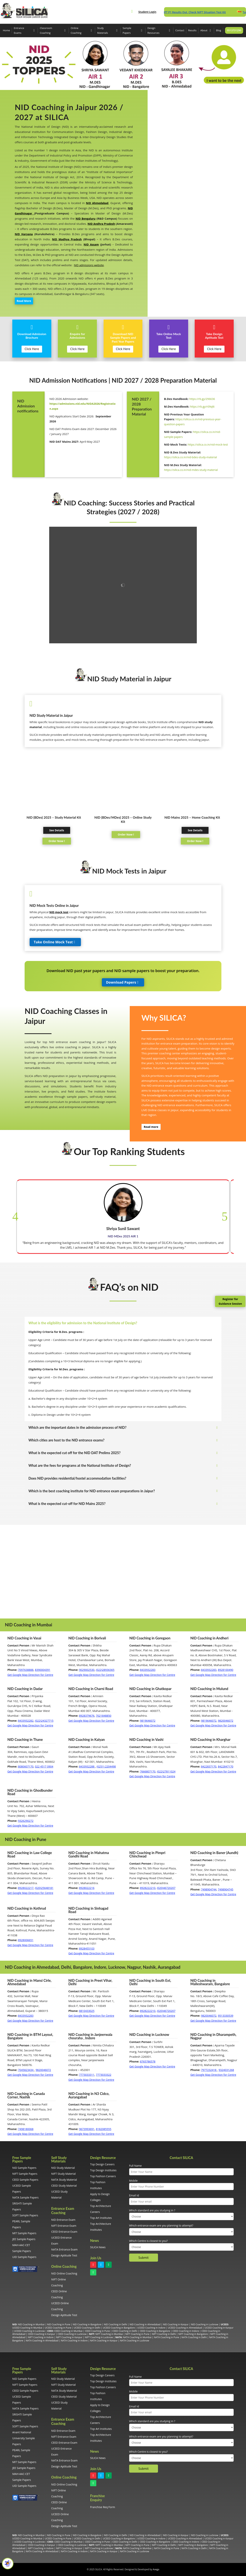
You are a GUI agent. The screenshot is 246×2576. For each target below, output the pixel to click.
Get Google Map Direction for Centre (30, 1675)
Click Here (32, 349)
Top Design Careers (102, 2164)
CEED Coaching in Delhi (124, 2331)
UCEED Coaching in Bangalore (119, 2327)
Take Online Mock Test (53, 942)
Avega (156, 2569)
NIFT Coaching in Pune (137, 2334)
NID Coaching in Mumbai (31, 2324)
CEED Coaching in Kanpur (41, 2334)
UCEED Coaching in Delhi (87, 2327)
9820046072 (225, 1720)
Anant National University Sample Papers (23, 2438)
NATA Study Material (64, 2179)
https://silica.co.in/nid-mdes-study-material (191, 470)
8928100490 (225, 1670)
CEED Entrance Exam (64, 2231)
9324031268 (226, 2070)
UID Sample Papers (24, 2257)
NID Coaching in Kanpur (176, 2324)
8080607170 (25, 1766)
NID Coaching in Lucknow (204, 2324)
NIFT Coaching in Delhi (164, 2334)
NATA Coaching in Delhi (194, 2337)
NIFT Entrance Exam (63, 2225)
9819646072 (147, 1720)
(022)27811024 (166, 1771)
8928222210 (147, 1888)
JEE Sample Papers (23, 2239)
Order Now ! (57, 841)
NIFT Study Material (63, 2174)
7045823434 (26, 2070)
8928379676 (86, 1715)
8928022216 (86, 1888)
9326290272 (25, 1821)
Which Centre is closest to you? (148, 2241)
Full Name (135, 2165)
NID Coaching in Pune (58, 2324)
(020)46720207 (166, 1888)
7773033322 (103, 2075)
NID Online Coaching (64, 2273)
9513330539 (225, 2015)
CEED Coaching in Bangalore (155, 2331)
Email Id (134, 2195)
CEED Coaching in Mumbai (68, 2331)
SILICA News (98, 2247)
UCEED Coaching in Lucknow (29, 2331)
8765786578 (147, 2061)
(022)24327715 (44, 1720)
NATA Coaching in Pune (166, 2337)
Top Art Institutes (101, 2218)
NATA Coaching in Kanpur (103, 2340)
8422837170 (208, 1766)
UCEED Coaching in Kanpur (219, 2327)
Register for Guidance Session (230, 1301)
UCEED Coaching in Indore (151, 2327)
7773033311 (86, 2075)
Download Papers (121, 982)
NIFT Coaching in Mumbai (109, 2334)
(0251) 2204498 (106, 1766)
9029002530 (86, 1670)
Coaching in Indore (43, 2337)
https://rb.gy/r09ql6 (202, 406)
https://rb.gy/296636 (202, 399)
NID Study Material (63, 2168)
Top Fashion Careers (103, 2176)
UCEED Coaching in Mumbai (27, 2327)
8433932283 (147, 1670)
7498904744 (208, 1889)
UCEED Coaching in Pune (58, 2327)
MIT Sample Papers (24, 2233)
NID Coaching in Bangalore (87, 2324)
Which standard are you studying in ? (152, 2210)
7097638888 (25, 1670)
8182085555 (103, 2129)
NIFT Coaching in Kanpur (69, 2337)
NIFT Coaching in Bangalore (193, 2334)
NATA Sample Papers (25, 2197)
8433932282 (25, 1720)
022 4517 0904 (44, 1766)
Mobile (133, 2180)
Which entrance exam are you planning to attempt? (161, 2225)
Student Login (147, 12)
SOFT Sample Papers (25, 2215)
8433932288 (87, 1766)
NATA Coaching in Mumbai (137, 2337)
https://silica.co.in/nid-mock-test (207, 444)
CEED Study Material (64, 2185)
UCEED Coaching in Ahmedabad (185, 2327)
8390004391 (42, 1670)
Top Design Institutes (103, 2170)
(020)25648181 (44, 1888)
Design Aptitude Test (64, 2255)
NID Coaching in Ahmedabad (145, 2324)
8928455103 (86, 1948)
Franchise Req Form (102, 2507)
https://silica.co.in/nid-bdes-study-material (190, 457)
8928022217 (25, 1888)
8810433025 (86, 2011)
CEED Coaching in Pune (97, 2331)
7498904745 (225, 1889)
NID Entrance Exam (63, 2220)
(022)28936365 (105, 1670)
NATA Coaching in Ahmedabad (42, 2340)
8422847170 (225, 1766)
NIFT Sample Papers (24, 2174)
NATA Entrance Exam (64, 2249)
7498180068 (25, 2129)
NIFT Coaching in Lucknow (99, 2337)
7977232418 (209, 2070)
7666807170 (147, 1771)
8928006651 (25, 1940)
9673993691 (86, 2129)
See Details (56, 830)
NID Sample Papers (24, 2168)
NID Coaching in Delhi (115, 2324)
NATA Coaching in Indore (74, 2340)
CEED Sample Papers (25, 2179)
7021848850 (103, 1715)
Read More (24, 301)
